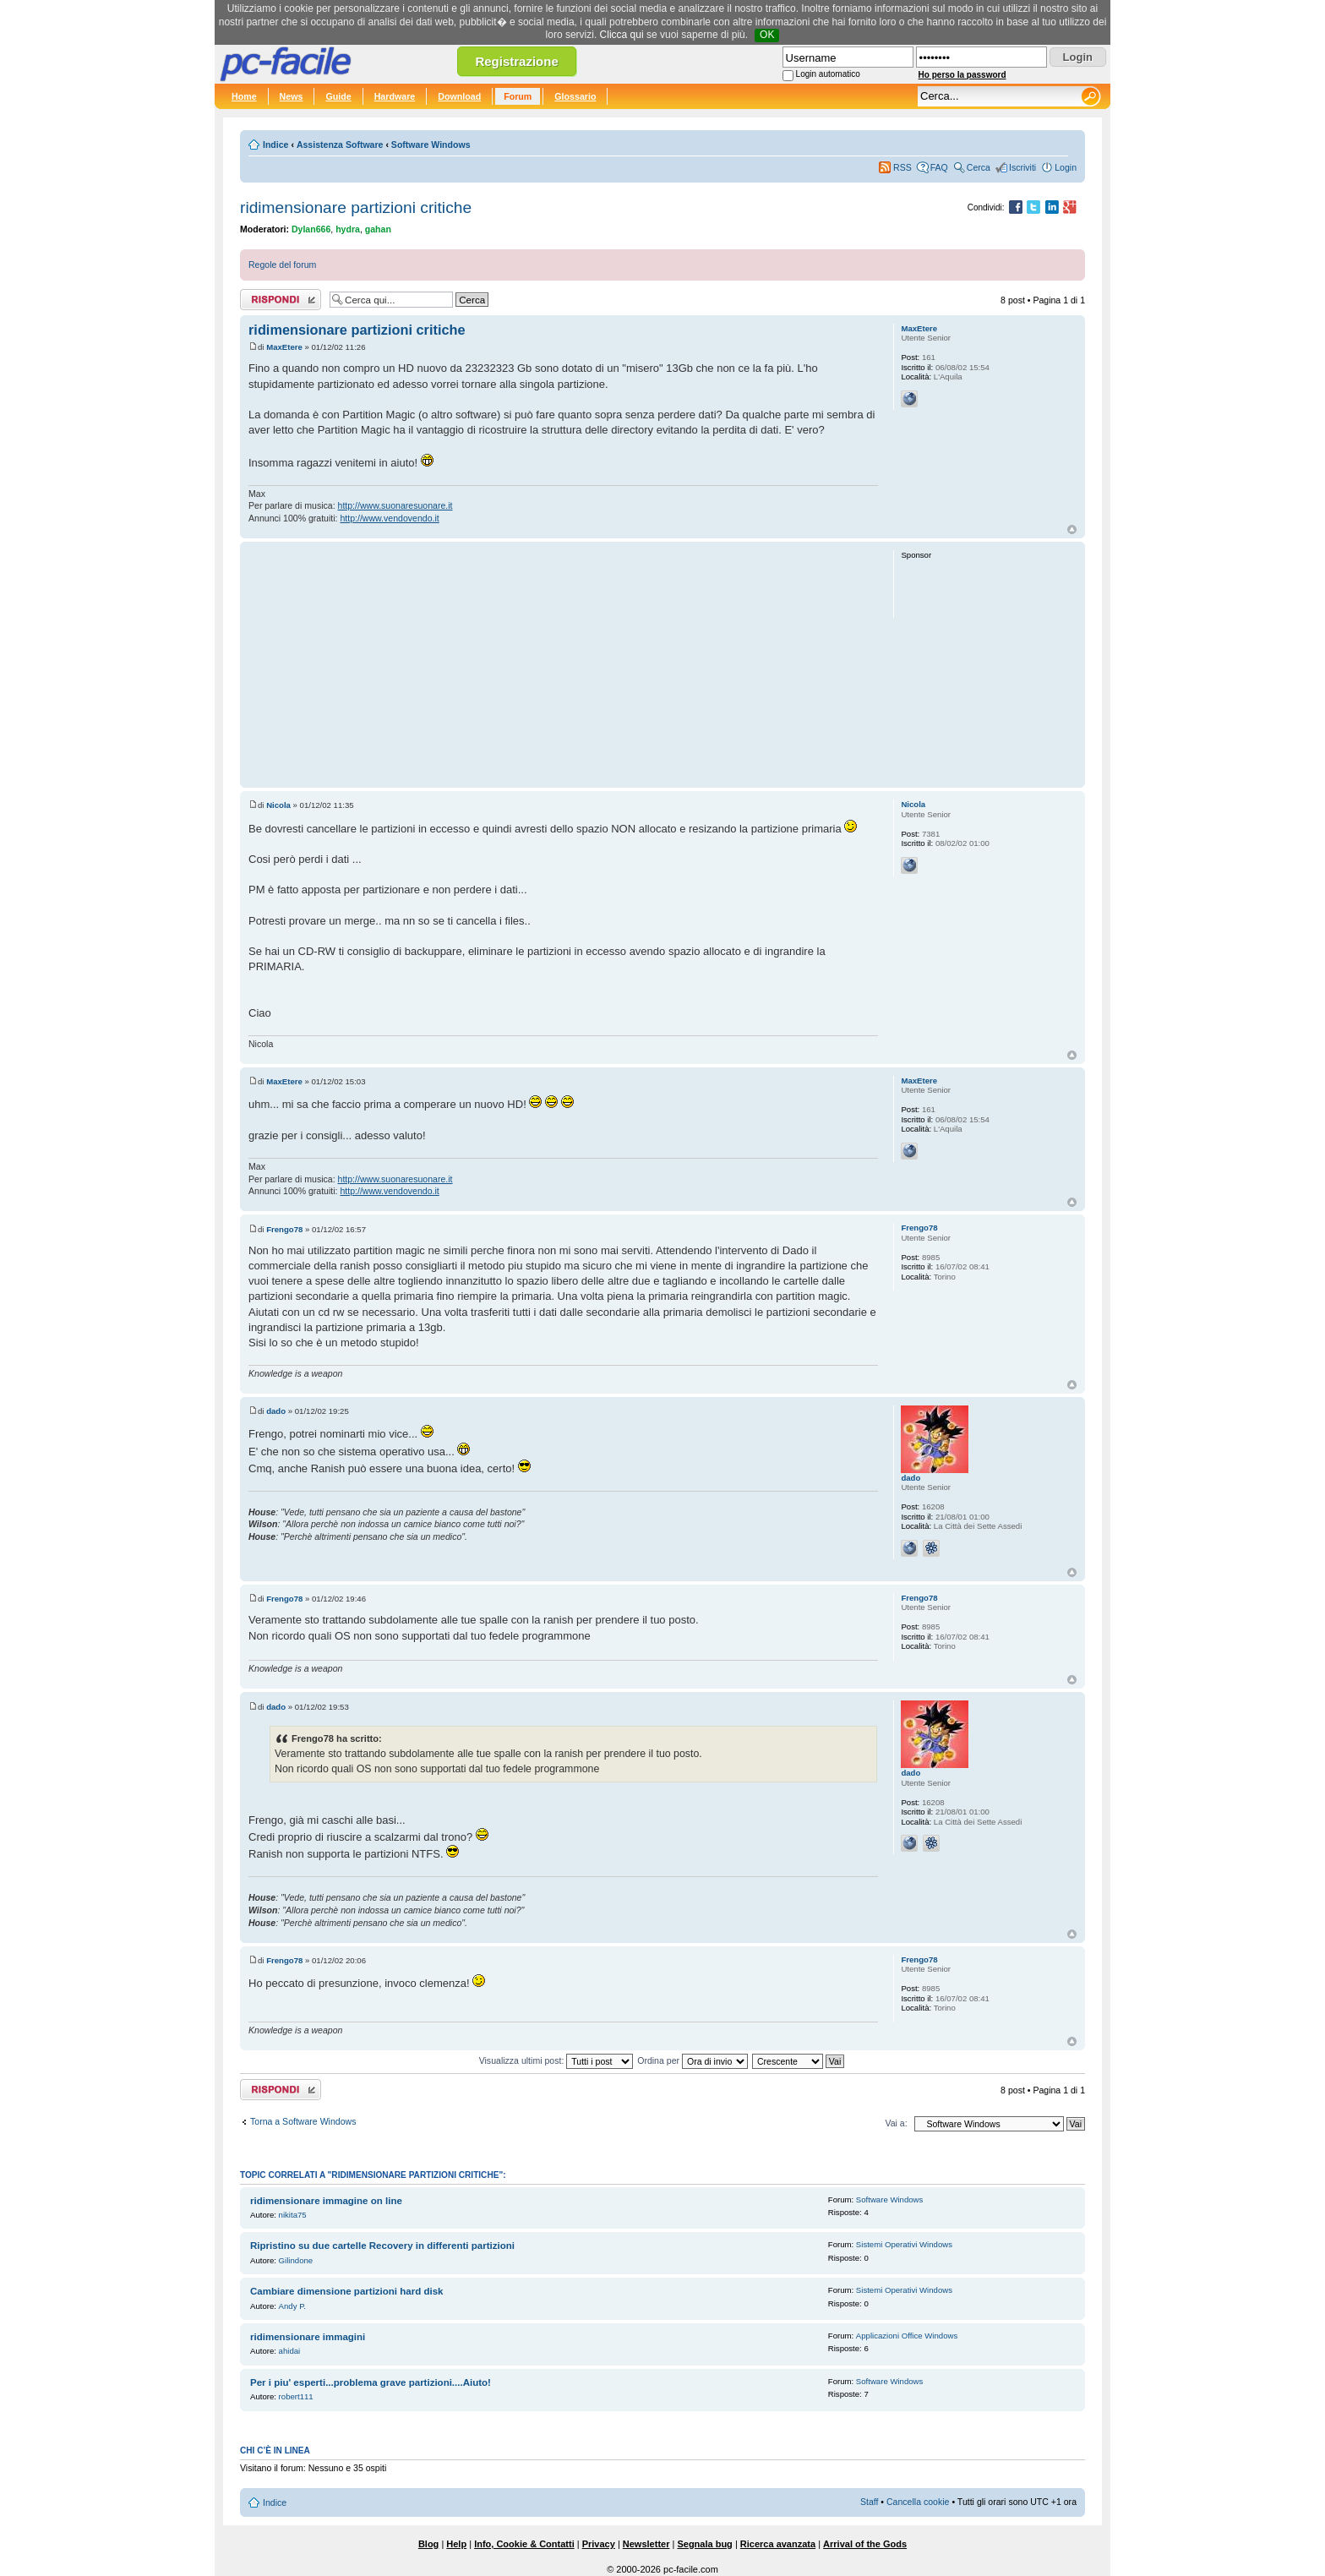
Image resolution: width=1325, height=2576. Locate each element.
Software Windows (431, 144)
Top (1072, 529)
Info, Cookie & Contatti (524, 2544)
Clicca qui (622, 35)
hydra (347, 229)
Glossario (575, 96)
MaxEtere (284, 347)
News (291, 96)
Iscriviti (1022, 167)
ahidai (290, 2350)
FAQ (939, 167)
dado (276, 1411)
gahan (378, 229)
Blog (428, 2544)
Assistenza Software (340, 144)
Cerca (978, 167)
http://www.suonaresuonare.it (395, 505)
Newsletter (646, 2544)
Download (459, 96)
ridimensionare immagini (307, 2337)
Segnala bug (704, 2544)
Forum (518, 96)
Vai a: (896, 2123)
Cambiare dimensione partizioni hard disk (346, 2291)
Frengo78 (284, 1229)
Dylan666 (311, 229)
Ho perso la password (962, 74)
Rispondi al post (280, 299)
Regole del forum (282, 264)
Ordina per (692, 2060)
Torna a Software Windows (303, 2121)
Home (244, 96)
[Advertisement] (563, 664)
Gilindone (296, 2260)
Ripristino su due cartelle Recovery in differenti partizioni (382, 2245)
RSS (902, 167)
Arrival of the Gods (865, 2544)
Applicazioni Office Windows (906, 2335)
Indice (275, 144)
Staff (869, 2502)
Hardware (395, 96)
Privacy (598, 2544)
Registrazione (516, 61)
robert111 (296, 2396)
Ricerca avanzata (777, 2544)
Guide (338, 96)
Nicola (278, 805)
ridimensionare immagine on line (326, 2201)
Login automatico (828, 74)
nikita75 (293, 2214)
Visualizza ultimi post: (556, 2060)
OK (767, 35)
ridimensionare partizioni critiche (356, 207)
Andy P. (292, 2306)
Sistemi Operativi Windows (904, 2244)
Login (1066, 167)
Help (456, 2544)
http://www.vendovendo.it (389, 518)
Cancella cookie (917, 2502)
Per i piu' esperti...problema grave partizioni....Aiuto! (370, 2382)
